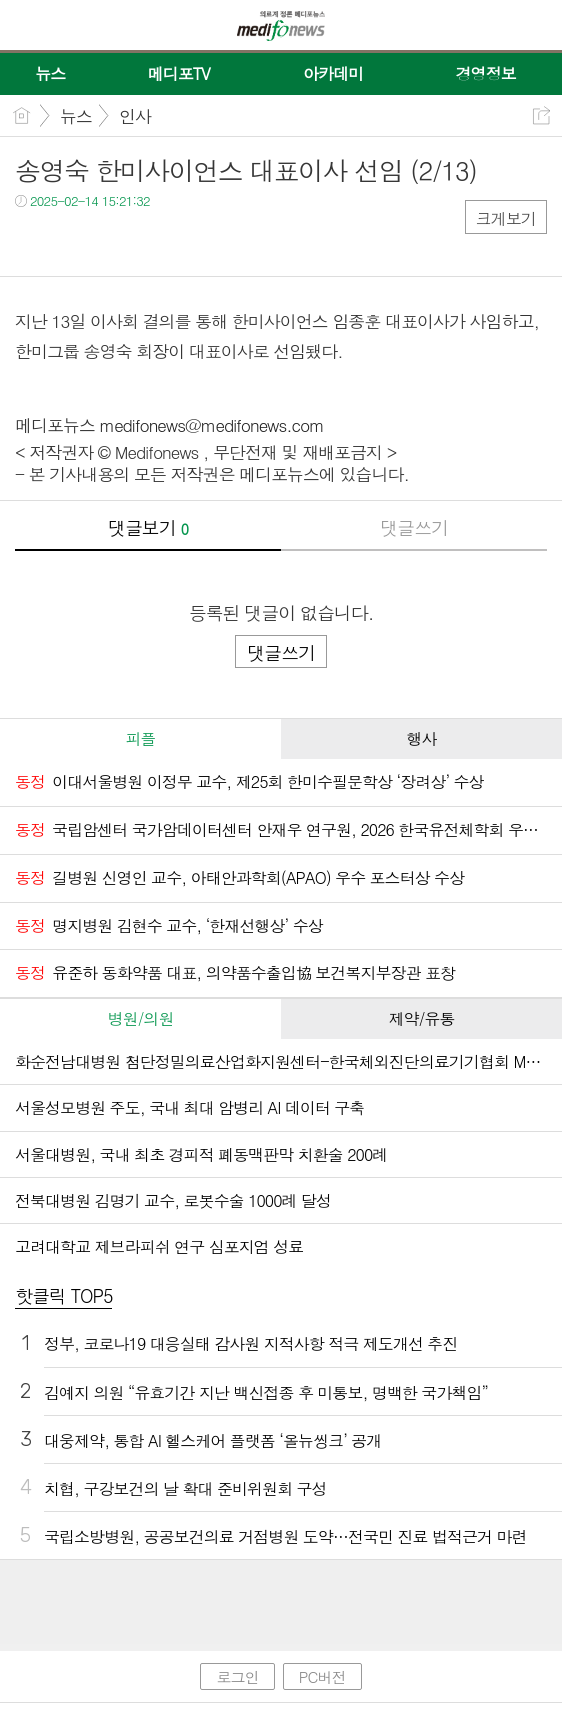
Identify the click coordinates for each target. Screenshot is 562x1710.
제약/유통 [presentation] (422, 1018)
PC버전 (322, 1676)
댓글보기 (148, 527)
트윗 (72, 241)
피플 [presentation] (140, 738)
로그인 (237, 1676)
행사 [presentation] (421, 738)
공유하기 (541, 115)
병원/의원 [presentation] (141, 1018)
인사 (135, 116)
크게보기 (506, 218)
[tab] (140, 739)
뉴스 (76, 116)
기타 (152, 241)
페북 (32, 241)
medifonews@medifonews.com (212, 425)
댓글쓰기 (414, 527)
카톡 (112, 241)
